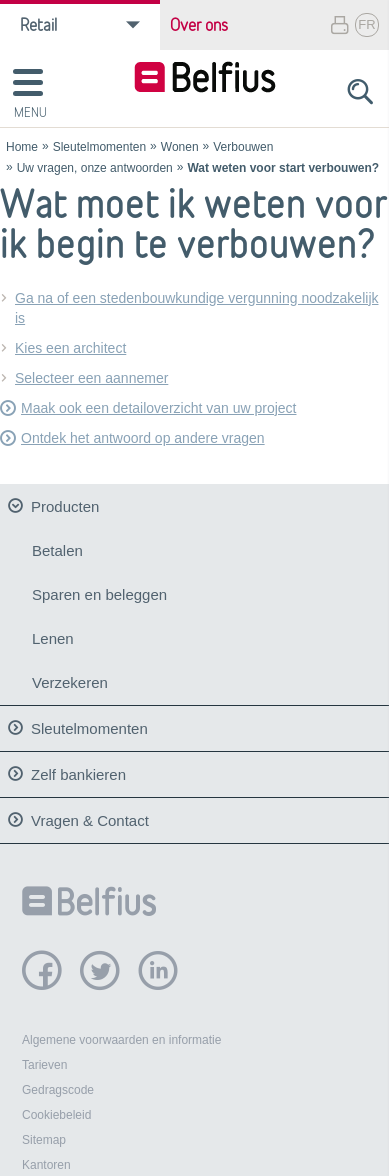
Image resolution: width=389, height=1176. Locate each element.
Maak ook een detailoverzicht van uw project (158, 408)
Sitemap (44, 1135)
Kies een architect (70, 348)
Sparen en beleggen (99, 594)
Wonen (180, 147)
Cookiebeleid (56, 1110)
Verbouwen (243, 147)
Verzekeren (70, 682)
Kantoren (46, 1160)
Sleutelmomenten (99, 147)
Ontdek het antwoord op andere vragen (143, 438)
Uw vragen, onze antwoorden (95, 168)
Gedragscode (58, 1085)
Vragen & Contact (90, 814)
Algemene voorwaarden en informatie (121, 1035)
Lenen (53, 638)
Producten (65, 506)
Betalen (57, 550)
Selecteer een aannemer (91, 378)
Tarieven (44, 1060)
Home (22, 147)
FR (366, 24)
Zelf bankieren (78, 768)
